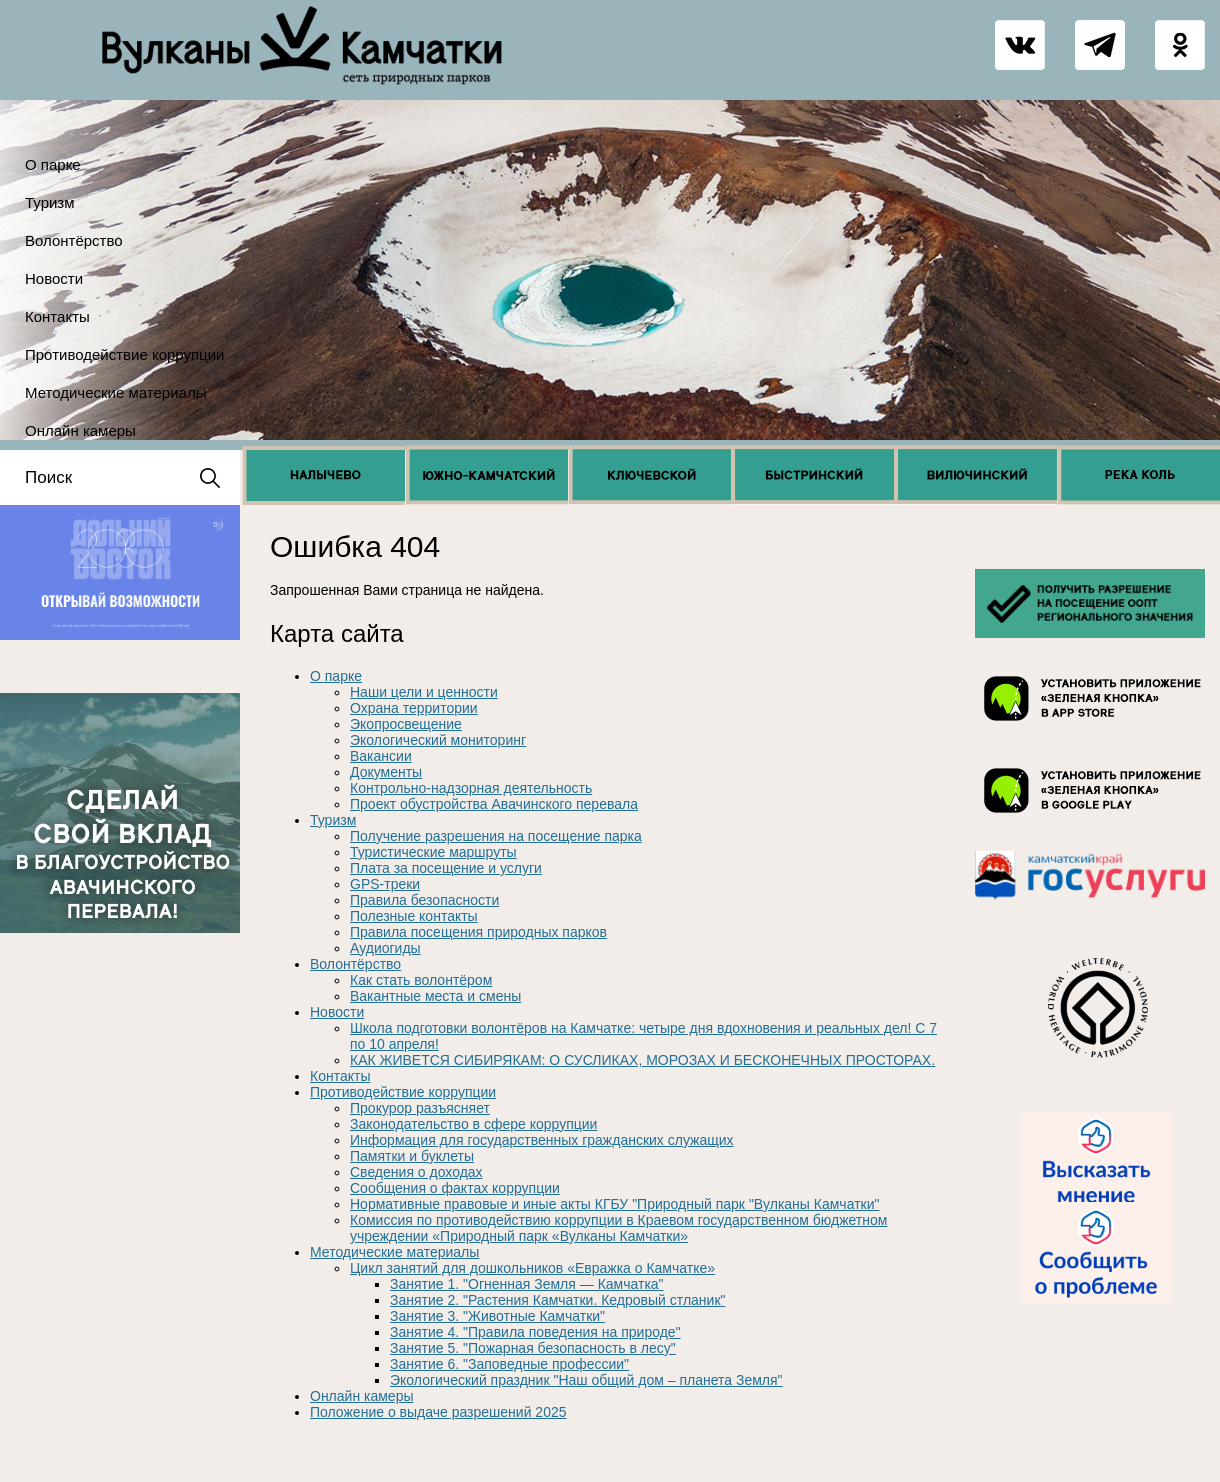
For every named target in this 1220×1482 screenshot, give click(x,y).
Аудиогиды (385, 948)
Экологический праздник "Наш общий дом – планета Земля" (586, 1380)
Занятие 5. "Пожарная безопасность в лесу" (533, 1348)
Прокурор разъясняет (420, 1108)
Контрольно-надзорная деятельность (471, 788)
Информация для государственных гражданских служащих (542, 1140)
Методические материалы (115, 392)
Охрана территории (414, 708)
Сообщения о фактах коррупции (455, 1188)
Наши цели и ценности (424, 692)
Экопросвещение (406, 724)
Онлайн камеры (80, 430)
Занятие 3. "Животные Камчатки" (497, 1316)
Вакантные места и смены (435, 996)
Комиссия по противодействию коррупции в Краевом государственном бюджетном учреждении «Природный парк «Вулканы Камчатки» (618, 1228)
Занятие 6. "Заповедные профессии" (509, 1364)
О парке (53, 164)
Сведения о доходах (416, 1172)
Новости (54, 278)
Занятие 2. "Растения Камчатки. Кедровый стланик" (558, 1300)
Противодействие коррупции (124, 354)
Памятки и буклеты (412, 1156)
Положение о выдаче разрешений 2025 (438, 1412)
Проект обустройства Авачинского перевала (494, 804)
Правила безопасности (424, 900)
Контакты (57, 316)
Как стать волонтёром (421, 980)
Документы (386, 772)
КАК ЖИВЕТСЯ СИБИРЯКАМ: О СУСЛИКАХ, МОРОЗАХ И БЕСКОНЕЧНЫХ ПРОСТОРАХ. (642, 1060)
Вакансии (381, 756)
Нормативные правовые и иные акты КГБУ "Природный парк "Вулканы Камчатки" (614, 1204)
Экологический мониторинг (438, 740)
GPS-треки (385, 884)
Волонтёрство (74, 240)
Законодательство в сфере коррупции (473, 1124)
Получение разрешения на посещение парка (496, 836)
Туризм (50, 202)
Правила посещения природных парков (478, 932)
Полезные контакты (414, 916)
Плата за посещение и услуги (446, 868)
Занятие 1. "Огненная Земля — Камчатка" (527, 1284)
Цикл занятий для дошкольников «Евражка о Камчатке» (532, 1268)
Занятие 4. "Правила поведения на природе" (535, 1332)
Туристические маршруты (433, 852)
